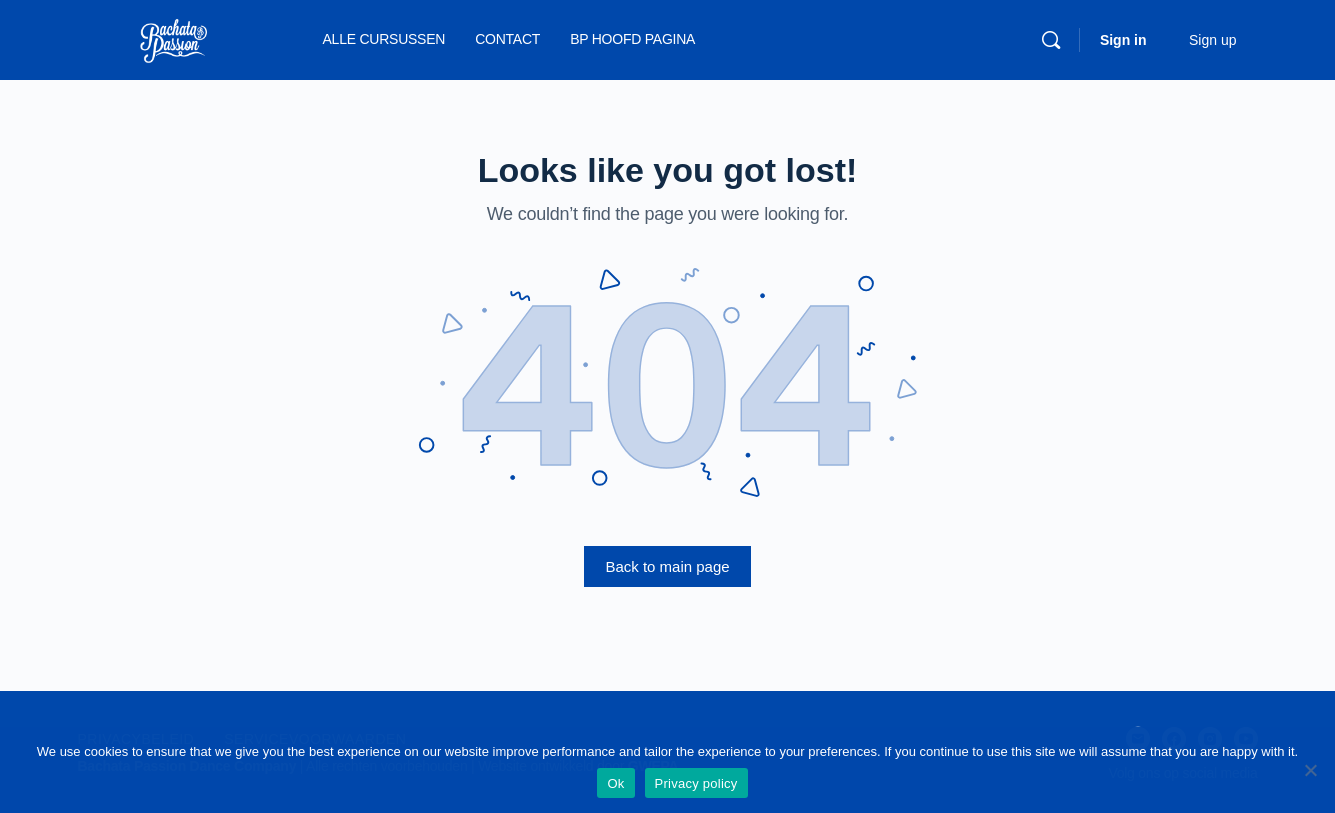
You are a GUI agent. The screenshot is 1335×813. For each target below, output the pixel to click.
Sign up (1212, 40)
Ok (615, 783)
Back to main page (667, 566)
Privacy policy (696, 783)
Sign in (1123, 40)
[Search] (1051, 40)
